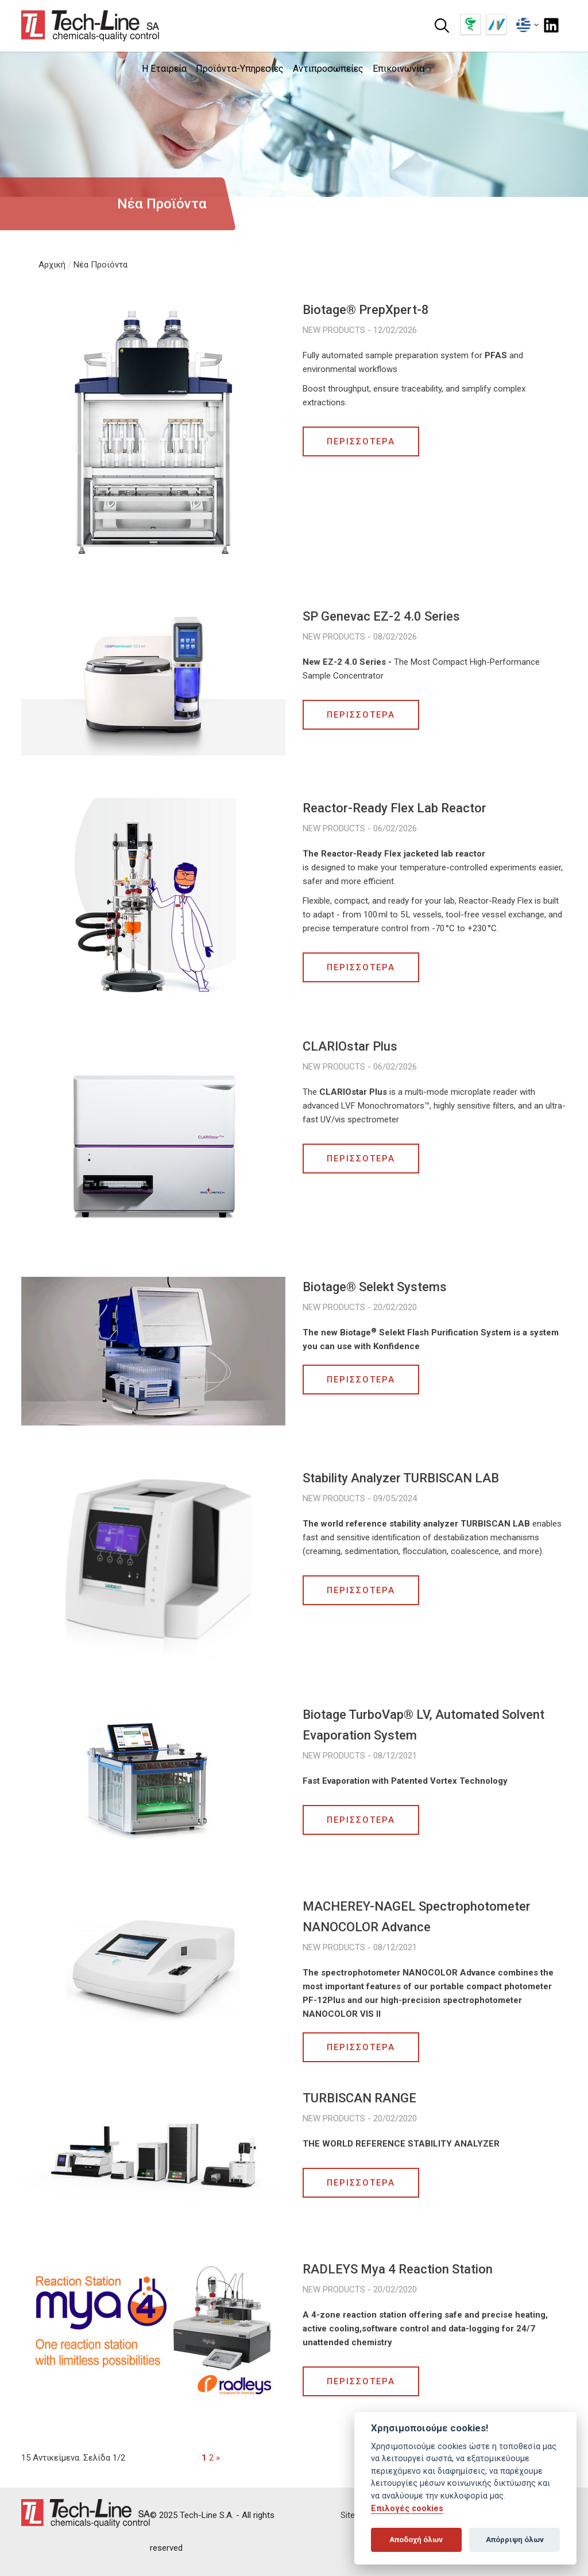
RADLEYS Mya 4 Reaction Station (398, 2269)
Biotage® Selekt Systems (375, 1287)
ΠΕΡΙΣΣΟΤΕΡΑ (361, 441)
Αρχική (51, 264)
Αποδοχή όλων (416, 2539)
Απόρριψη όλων (515, 2539)
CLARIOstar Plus (350, 1046)
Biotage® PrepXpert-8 (366, 310)
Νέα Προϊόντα (100, 264)
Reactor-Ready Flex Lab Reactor (394, 808)
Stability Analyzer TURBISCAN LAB (401, 1478)
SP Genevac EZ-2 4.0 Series (381, 616)
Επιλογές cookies (407, 2508)
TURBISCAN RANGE (359, 2098)
